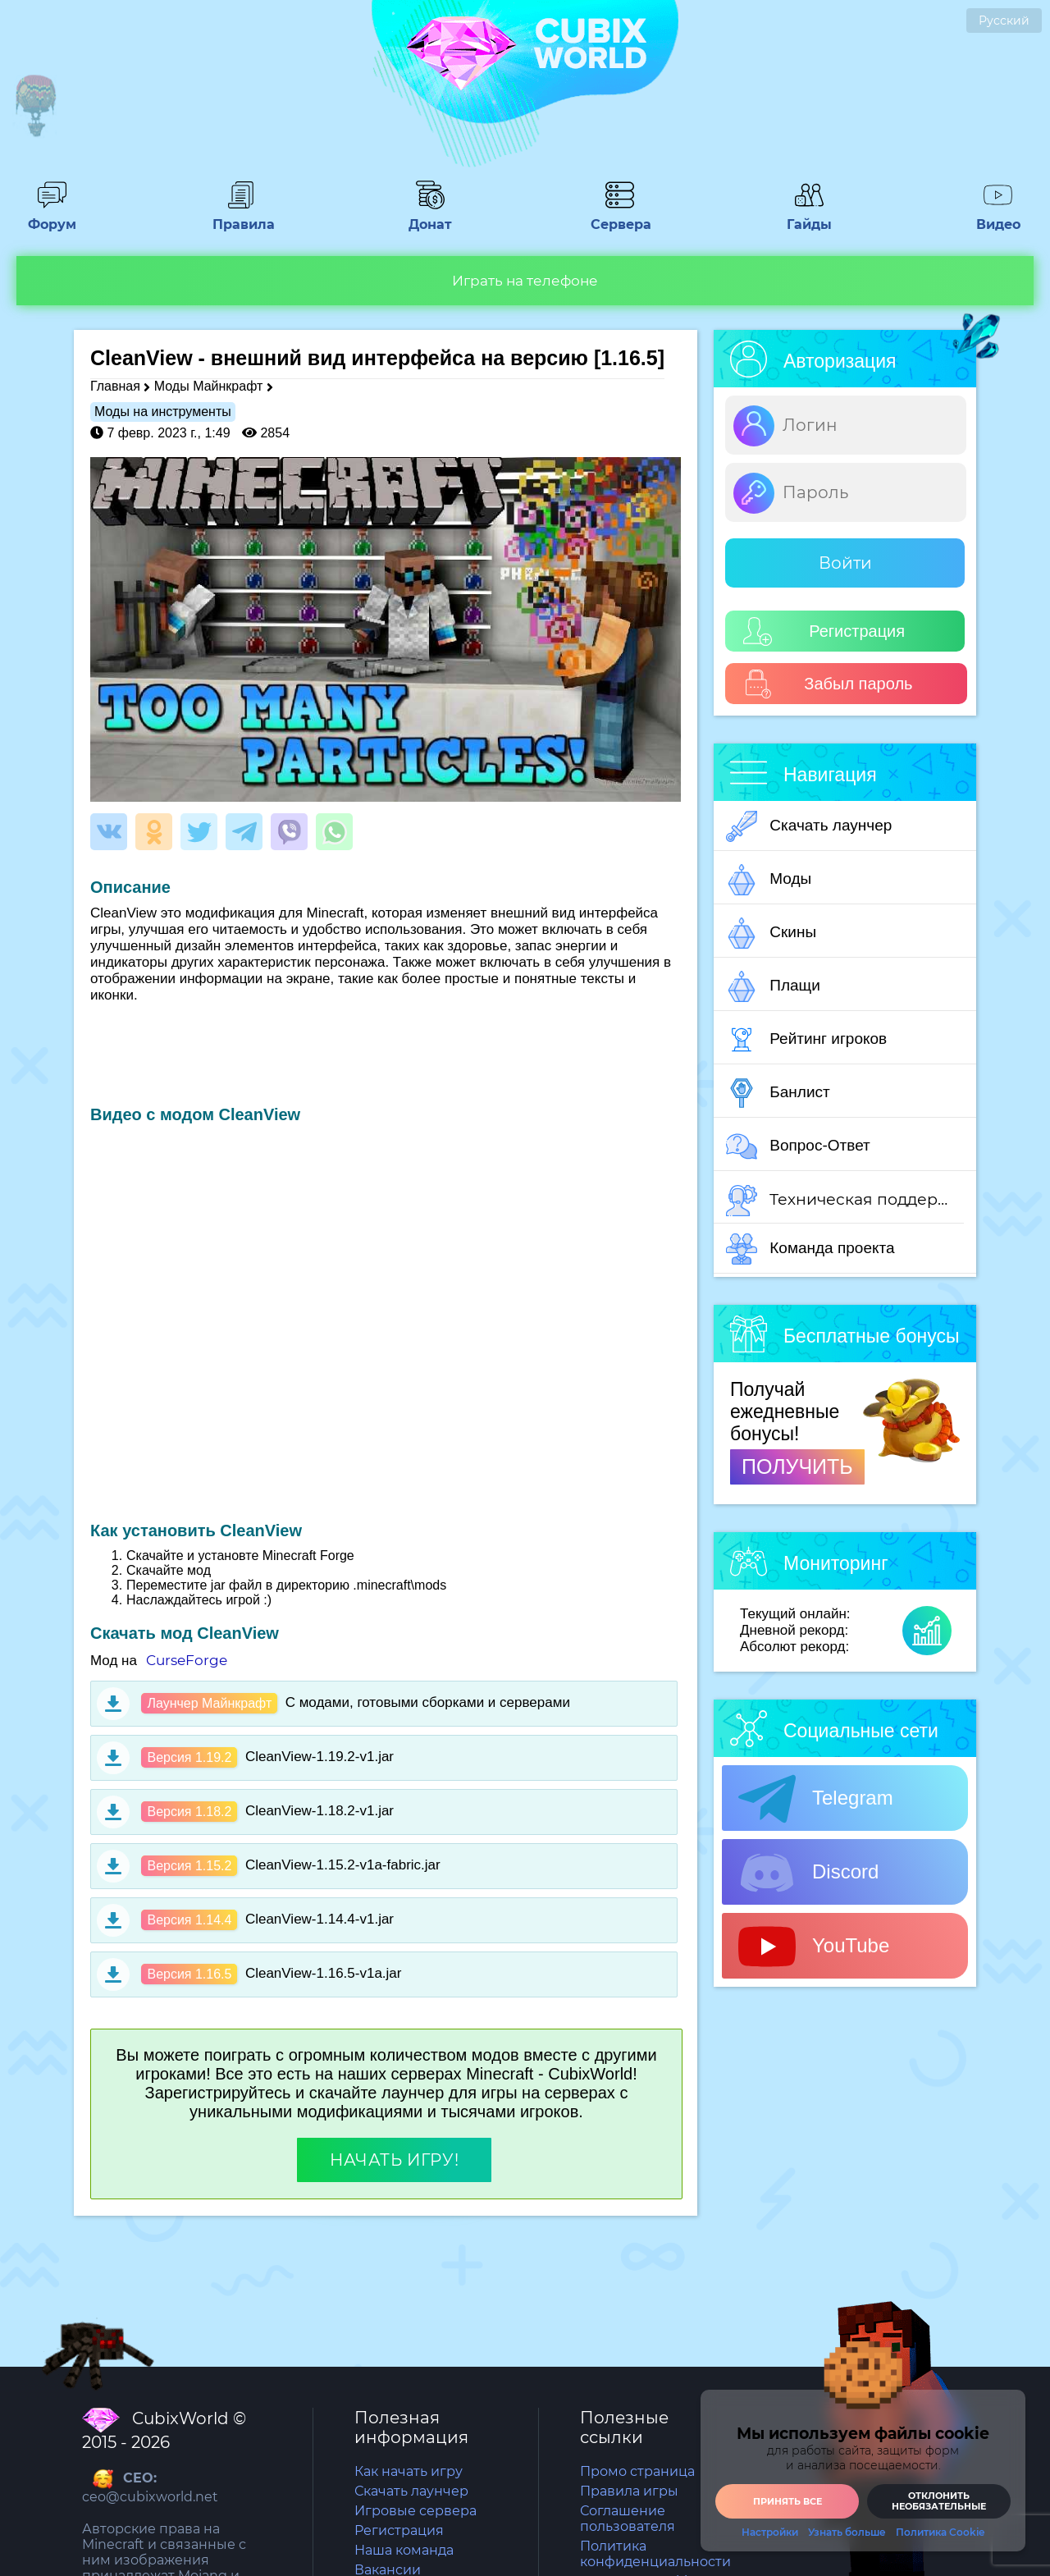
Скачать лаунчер (809, 826)
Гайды (809, 217)
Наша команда (404, 2550)
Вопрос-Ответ (798, 1146)
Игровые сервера (415, 2511)
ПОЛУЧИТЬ (797, 1466)
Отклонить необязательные (939, 2501)
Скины (771, 933)
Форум (51, 217)
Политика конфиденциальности (655, 2553)
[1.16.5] (629, 357)
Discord (808, 1872)
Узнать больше (847, 2532)
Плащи (773, 986)
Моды (768, 879)
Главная (115, 386)
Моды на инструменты (162, 412)
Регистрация (824, 631)
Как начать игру (408, 2471)
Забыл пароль (828, 684)
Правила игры (629, 2491)
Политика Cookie (940, 2532)
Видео (998, 217)
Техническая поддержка (845, 1200)
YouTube (813, 1946)
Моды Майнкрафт (208, 386)
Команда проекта (810, 1249)
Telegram (815, 1799)
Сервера (619, 217)
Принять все (787, 2501)
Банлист (778, 1093)
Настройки (770, 2532)
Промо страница (637, 2471)
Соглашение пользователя (627, 2518)
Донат (430, 217)
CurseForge (186, 1660)
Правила (241, 217)
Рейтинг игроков (806, 1039)
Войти (845, 563)
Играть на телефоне (525, 280)
